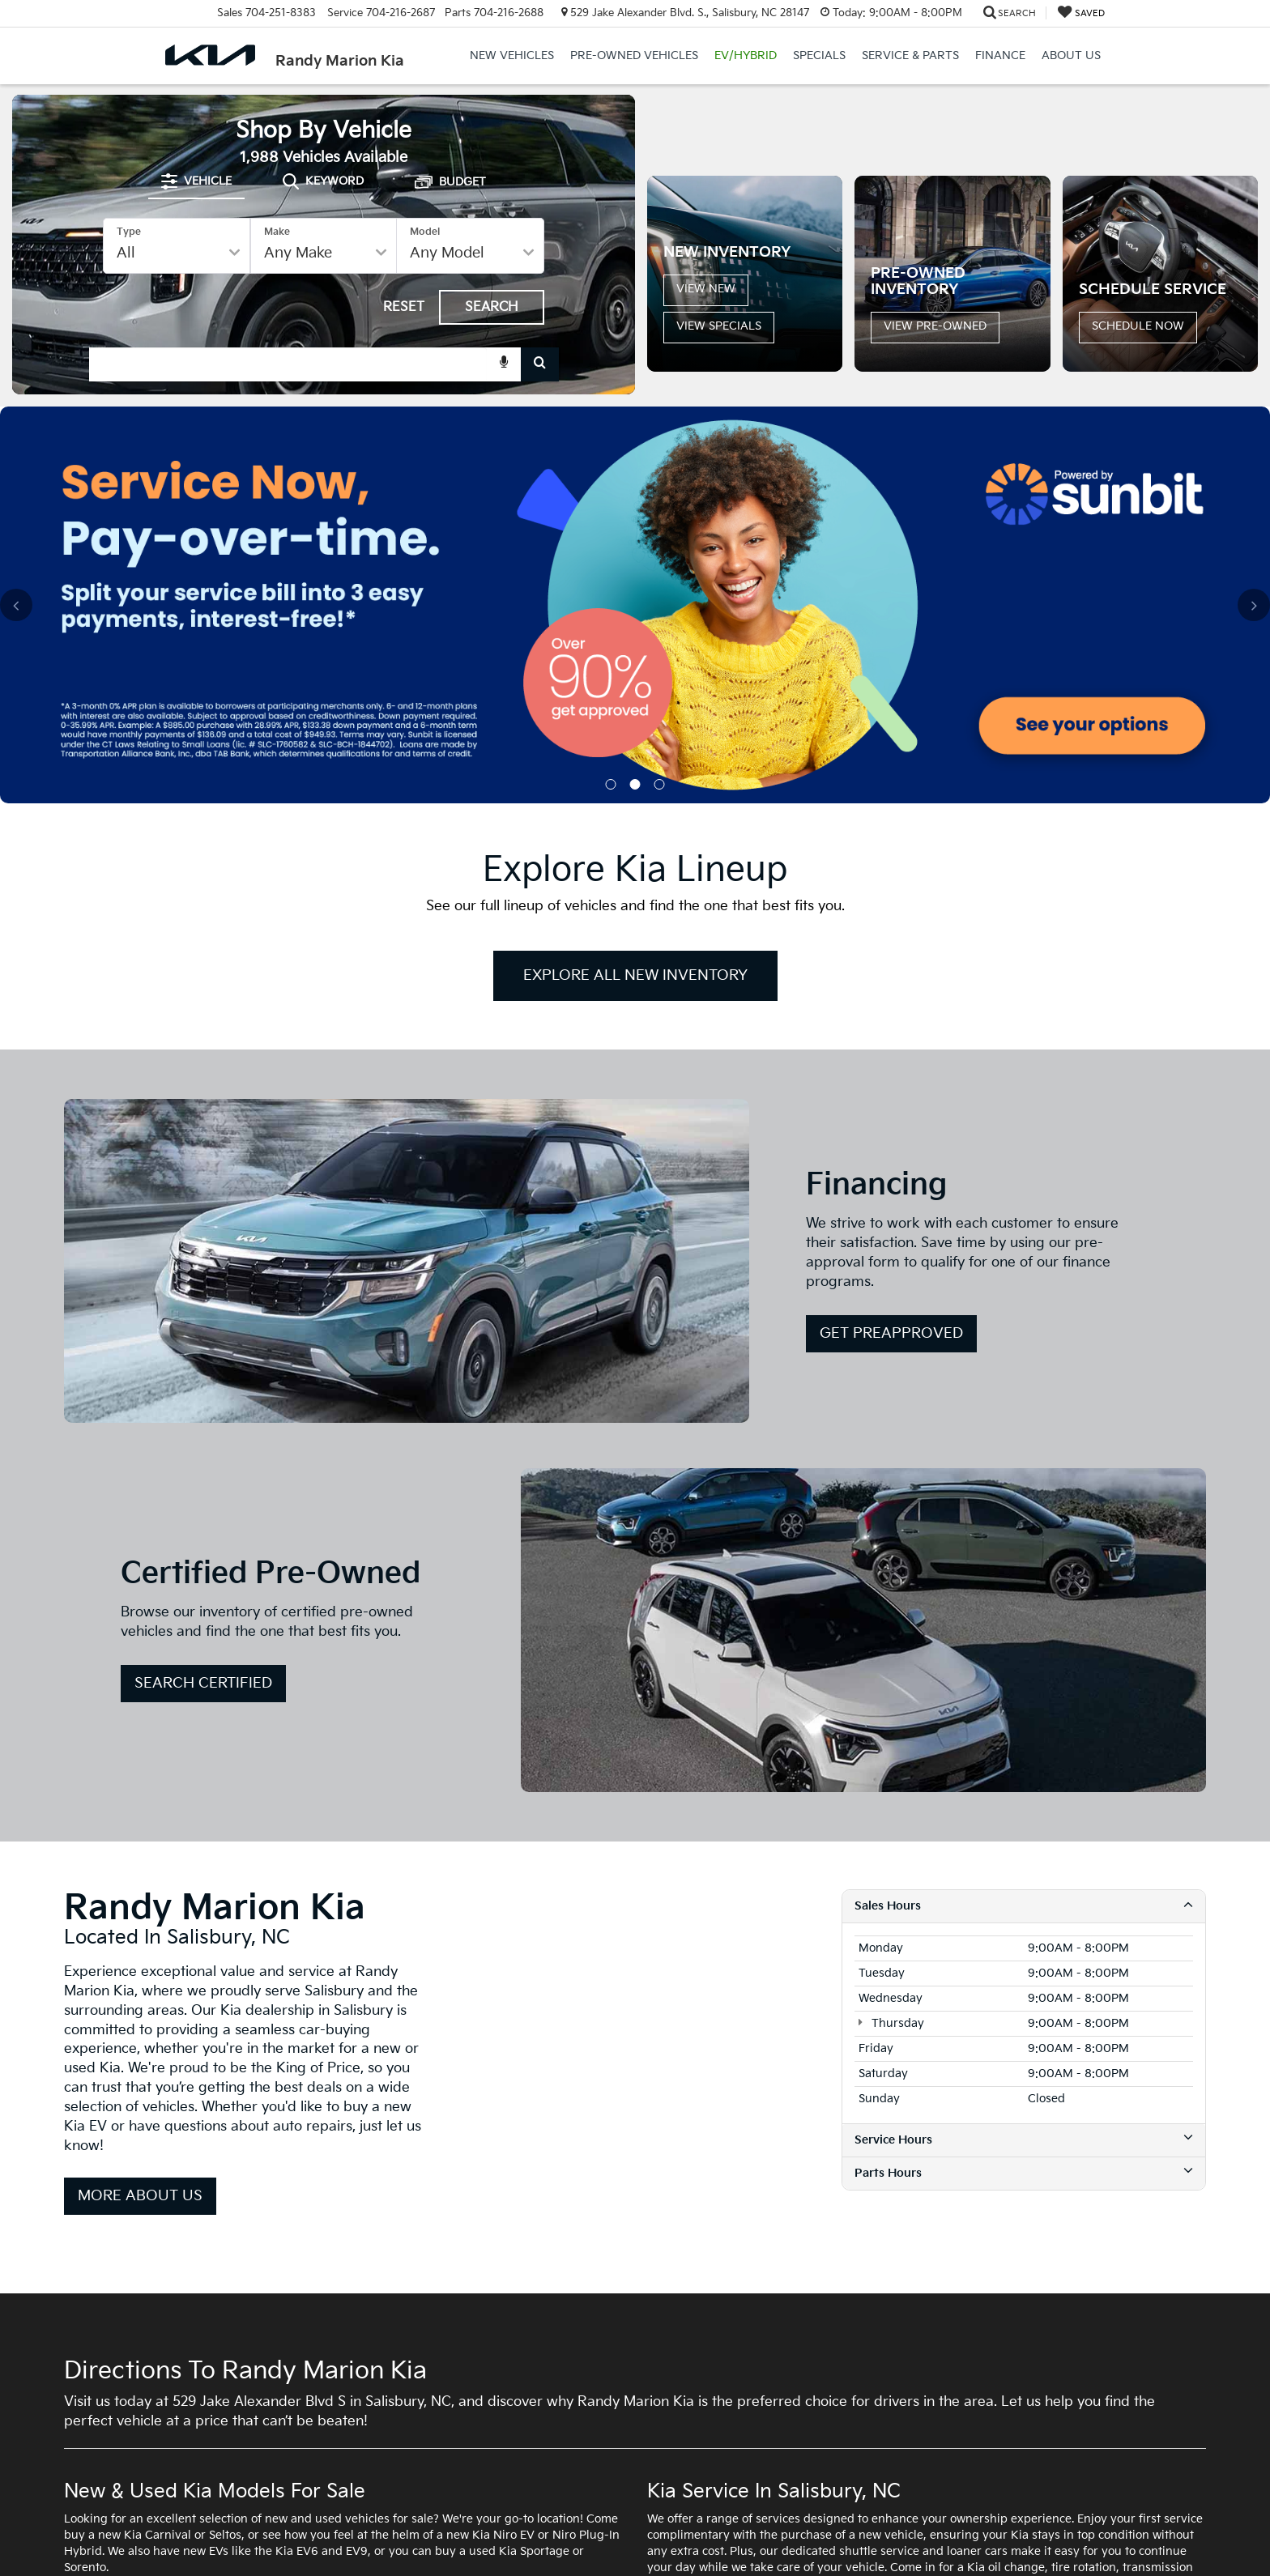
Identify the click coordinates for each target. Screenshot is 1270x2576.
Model (425, 281)
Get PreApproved (891, 1035)
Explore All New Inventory (635, 677)
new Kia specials (447, 2309)
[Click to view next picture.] (1241, 190)
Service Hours (1023, 1841)
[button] (928, 267)
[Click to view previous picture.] (663, 190)
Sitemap (328, 2536)
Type (129, 281)
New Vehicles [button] (512, 55)
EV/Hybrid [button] (745, 55)
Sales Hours (1023, 1607)
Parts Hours (1023, 1874)
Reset (403, 356)
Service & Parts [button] (910, 55)
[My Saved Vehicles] (1081, 13)
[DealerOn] (105, 2535)
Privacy (372, 2536)
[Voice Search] (504, 414)
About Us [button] (1071, 55)
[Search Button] (540, 414)
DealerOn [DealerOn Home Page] (278, 2536)
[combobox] (324, 414)
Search (491, 356)
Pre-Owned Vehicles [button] (634, 55)
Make (277, 281)
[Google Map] (635, 1742)
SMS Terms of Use (439, 2536)
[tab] (196, 230)
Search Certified (203, 1385)
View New (705, 410)
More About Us (140, 1897)
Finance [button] (1000, 55)
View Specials (718, 447)
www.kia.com (943, 2536)
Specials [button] (819, 55)
